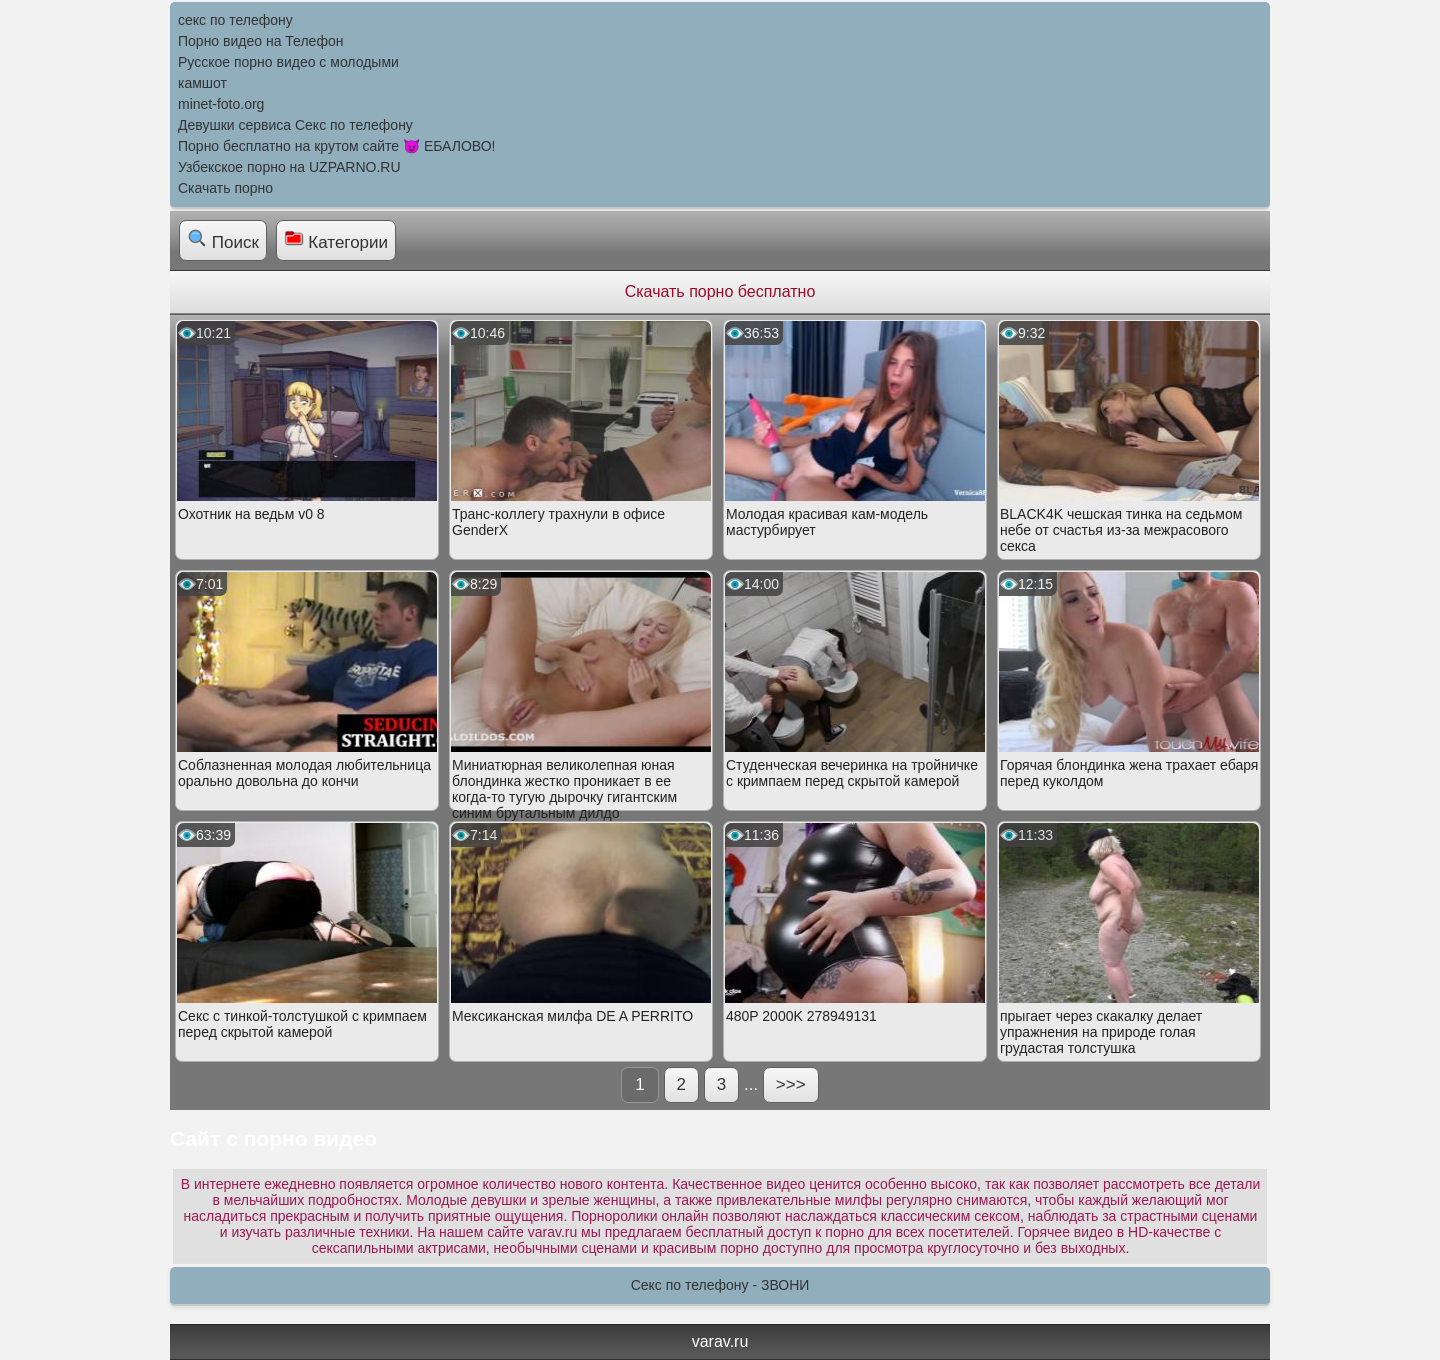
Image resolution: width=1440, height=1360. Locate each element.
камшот (202, 83)
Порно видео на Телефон (260, 41)
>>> (791, 1084)
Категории (336, 240)
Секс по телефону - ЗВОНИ (720, 1285)
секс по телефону (235, 20)
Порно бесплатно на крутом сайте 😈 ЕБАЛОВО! (336, 146)
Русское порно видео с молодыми (288, 62)
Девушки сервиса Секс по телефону (295, 125)
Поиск (223, 240)
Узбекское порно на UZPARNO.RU (289, 167)
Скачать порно (225, 188)
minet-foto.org (221, 104)
